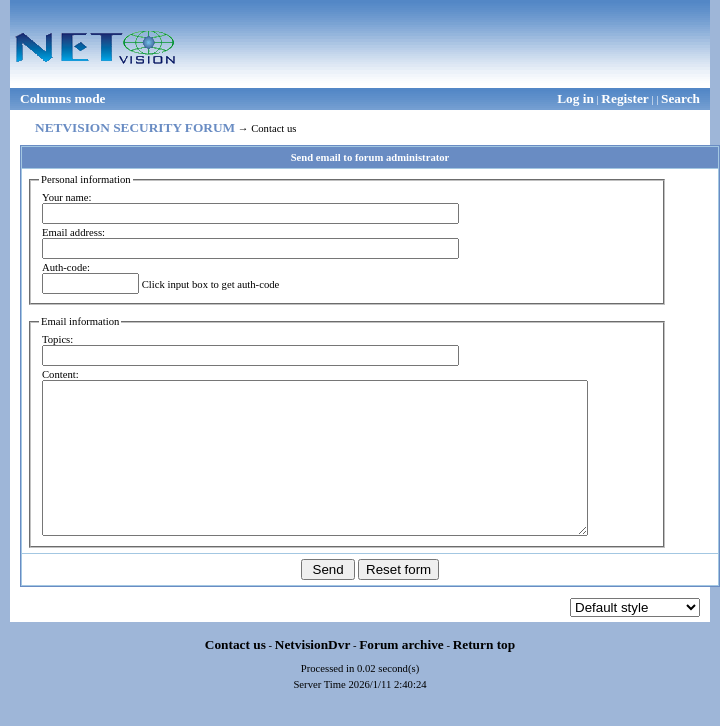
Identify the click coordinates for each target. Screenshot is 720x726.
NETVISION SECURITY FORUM (135, 127)
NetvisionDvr (313, 674)
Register (624, 98)
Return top (484, 674)
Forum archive (401, 674)
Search (680, 98)
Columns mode (63, 98)
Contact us (235, 674)
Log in (575, 98)
